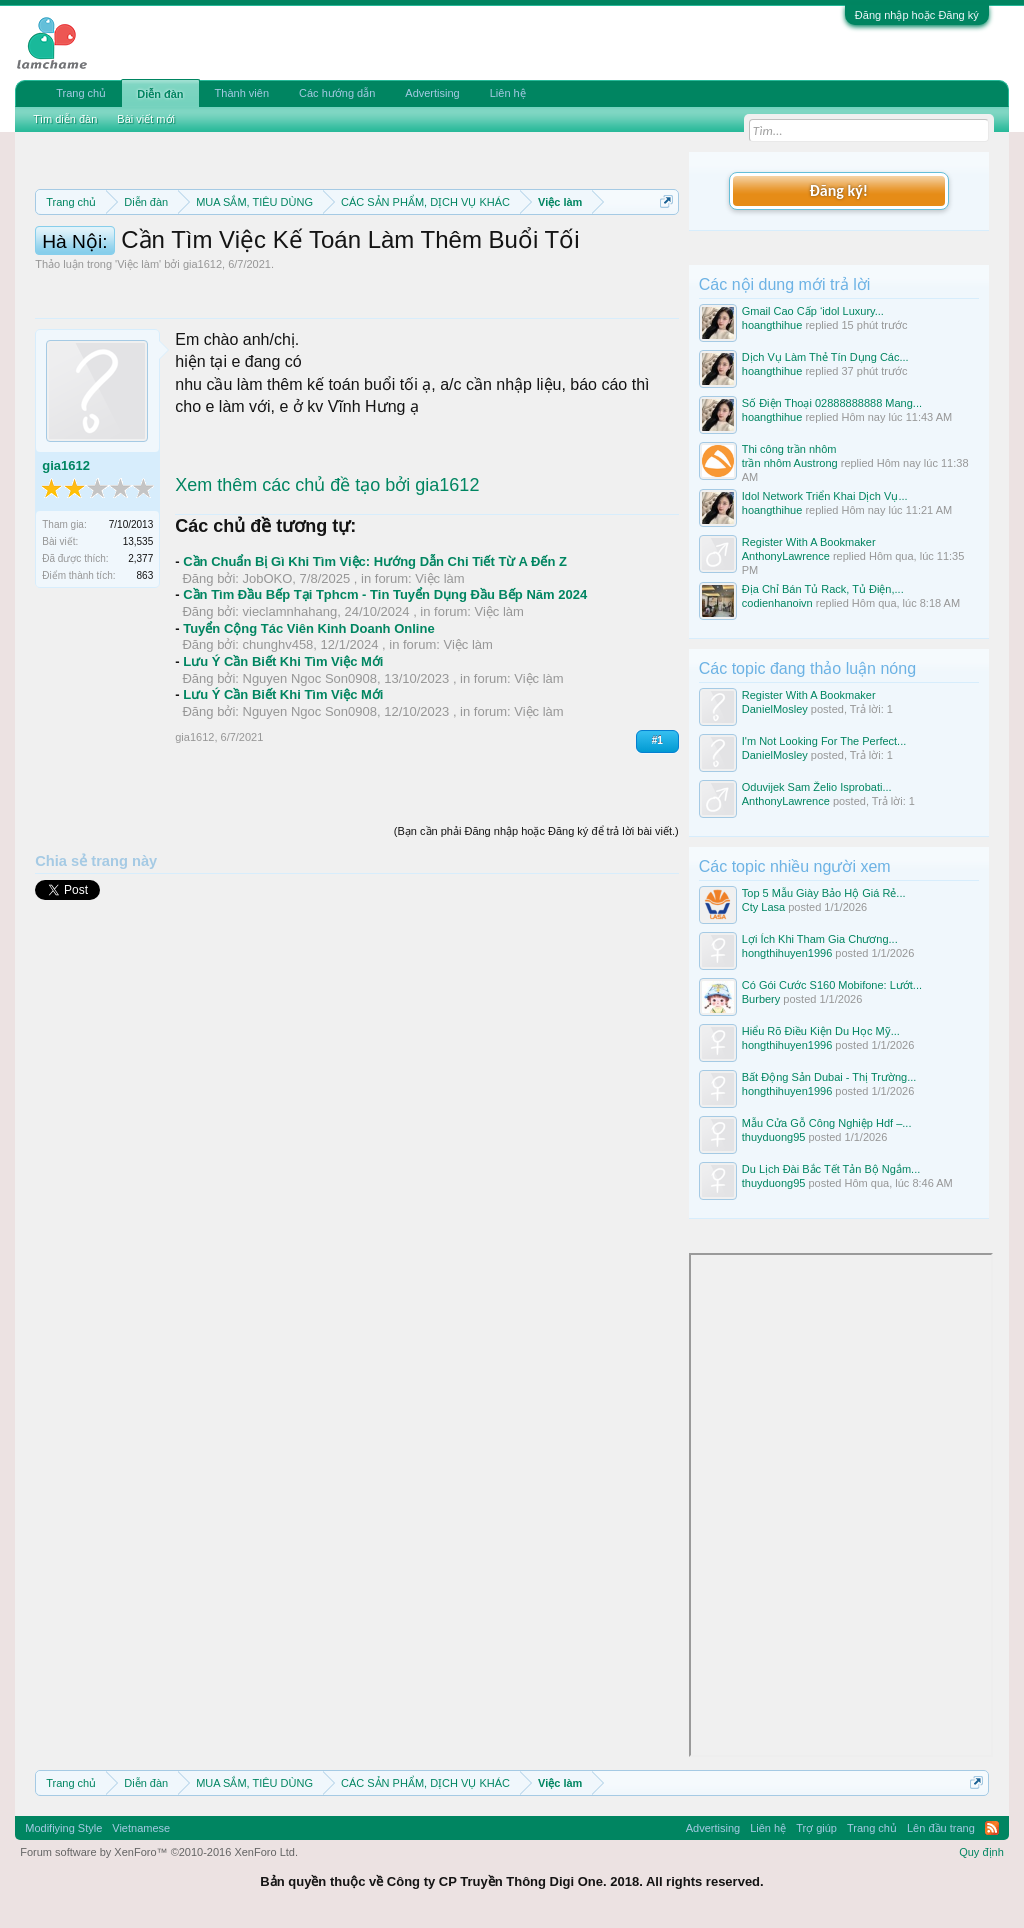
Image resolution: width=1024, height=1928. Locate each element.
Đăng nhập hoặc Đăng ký (917, 15)
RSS (992, 1828)
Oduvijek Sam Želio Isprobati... (817, 787)
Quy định (981, 1852)
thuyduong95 (774, 1137)
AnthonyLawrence (786, 556)
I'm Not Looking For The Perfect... (824, 741)
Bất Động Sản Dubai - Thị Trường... (829, 1077)
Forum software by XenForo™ (159, 1852)
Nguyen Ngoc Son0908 (310, 782)
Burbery (761, 999)
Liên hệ (508, 93)
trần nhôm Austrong (790, 463)
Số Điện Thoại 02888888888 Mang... (832, 403)
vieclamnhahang (290, 716)
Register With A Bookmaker (809, 542)
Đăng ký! (839, 190)
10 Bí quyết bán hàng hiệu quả (331, 294)
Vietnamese (141, 1828)
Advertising (432, 93)
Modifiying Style (63, 1828)
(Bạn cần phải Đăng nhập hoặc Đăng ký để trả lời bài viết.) (536, 935)
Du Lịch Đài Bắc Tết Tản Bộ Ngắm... (831, 1169)
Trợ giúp (816, 1828)
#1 (657, 845)
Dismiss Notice (662, 248)
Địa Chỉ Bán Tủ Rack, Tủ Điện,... (823, 589)
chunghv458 (278, 749)
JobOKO (268, 682)
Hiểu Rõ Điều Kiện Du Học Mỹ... (821, 1031)
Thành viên (242, 93)
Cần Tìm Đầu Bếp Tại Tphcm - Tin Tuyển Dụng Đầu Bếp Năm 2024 (385, 699)
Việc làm (138, 369)
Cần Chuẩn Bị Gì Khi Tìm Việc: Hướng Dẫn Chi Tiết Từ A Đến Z (375, 666)
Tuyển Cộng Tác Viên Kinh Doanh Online (308, 732)
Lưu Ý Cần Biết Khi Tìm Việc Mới (283, 765)
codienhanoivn (777, 603)
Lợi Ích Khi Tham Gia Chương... (820, 939)
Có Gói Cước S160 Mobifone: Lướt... (832, 985)
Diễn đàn (160, 94)
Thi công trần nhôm (789, 449)
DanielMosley (775, 709)
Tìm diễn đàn (65, 119)
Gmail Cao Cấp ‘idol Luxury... (813, 311)
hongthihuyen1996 (787, 953)
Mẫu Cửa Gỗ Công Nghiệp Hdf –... (827, 1123)
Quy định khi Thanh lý (355, 272)
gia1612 (202, 369)
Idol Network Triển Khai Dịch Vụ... (825, 496)
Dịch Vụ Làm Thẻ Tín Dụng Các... (825, 357)
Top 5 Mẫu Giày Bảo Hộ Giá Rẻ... (824, 893)
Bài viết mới (146, 119)
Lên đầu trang (941, 1828)
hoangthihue (772, 325)
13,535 (138, 646)
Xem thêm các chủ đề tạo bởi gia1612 (327, 589)
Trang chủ (81, 93)
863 (145, 680)
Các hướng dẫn (337, 93)
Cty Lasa (763, 907)
